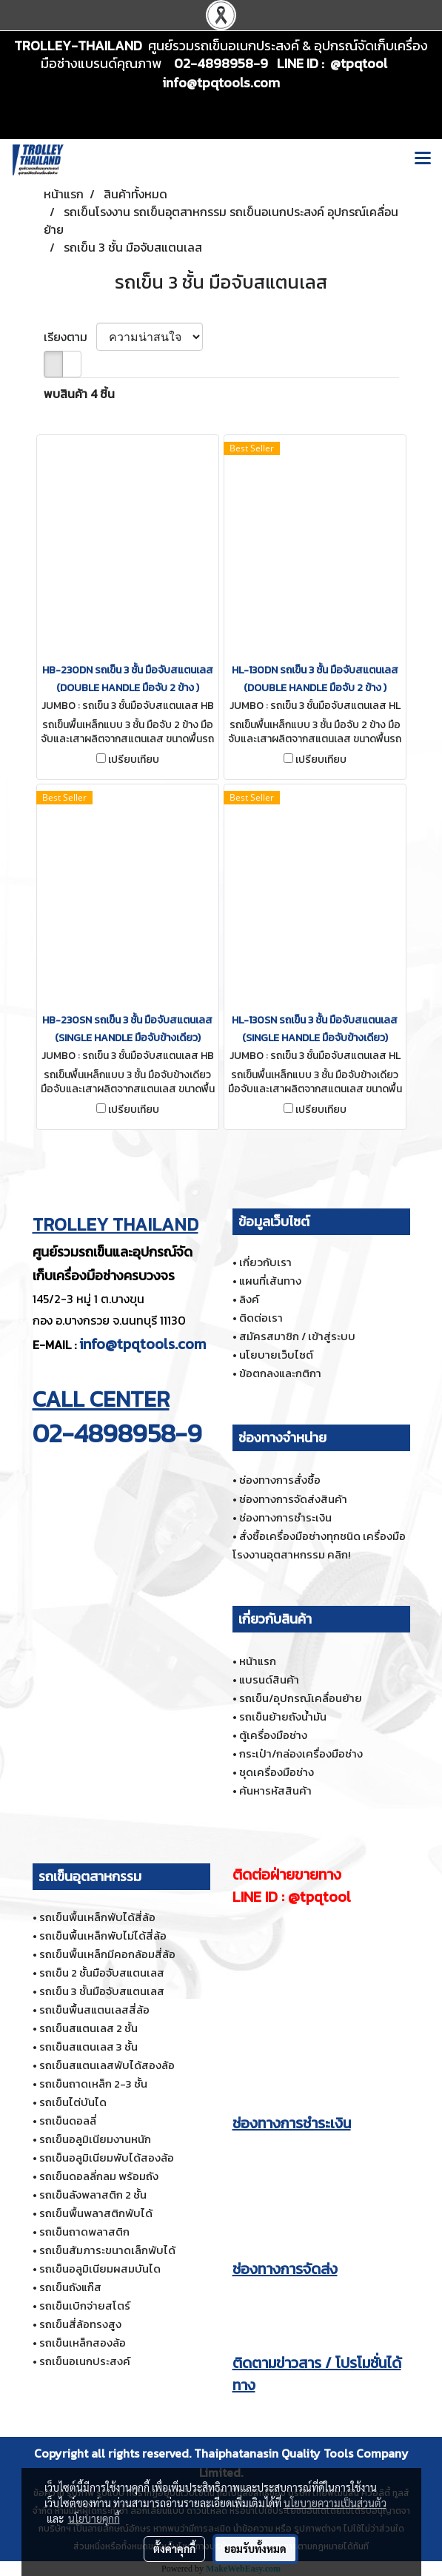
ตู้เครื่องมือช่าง (273, 1734)
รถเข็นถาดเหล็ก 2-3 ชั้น (93, 2083)
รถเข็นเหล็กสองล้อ (82, 2342)
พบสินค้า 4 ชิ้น (79, 394)
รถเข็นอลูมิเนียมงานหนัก (95, 2139)
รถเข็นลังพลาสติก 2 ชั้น (93, 2194)
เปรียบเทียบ (133, 760)
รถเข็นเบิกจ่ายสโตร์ (84, 2305)
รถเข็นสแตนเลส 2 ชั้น (88, 2028)
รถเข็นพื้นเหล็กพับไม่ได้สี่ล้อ (103, 1935)
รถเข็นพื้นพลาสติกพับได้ (96, 2213)
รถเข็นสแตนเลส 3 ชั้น (88, 2046)
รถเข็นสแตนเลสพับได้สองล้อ (107, 2065)
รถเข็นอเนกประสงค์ (84, 2361)
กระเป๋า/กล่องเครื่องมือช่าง (301, 1753)
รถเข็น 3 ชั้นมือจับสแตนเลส (101, 1991)
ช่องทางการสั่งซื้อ (280, 1479)
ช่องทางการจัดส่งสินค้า (293, 1498)
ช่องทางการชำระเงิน (285, 1517)
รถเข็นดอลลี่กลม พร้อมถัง (98, 2176)
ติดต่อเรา (261, 1317)
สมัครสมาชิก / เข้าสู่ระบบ (297, 1336)
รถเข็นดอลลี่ (67, 2120)
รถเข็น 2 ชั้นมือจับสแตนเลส (101, 1972)
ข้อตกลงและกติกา (280, 1373)
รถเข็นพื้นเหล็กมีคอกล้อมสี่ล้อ (107, 1954)
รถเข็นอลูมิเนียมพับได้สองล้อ (106, 2157)
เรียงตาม (70, 337)
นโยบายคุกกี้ (94, 2518)
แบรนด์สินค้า (269, 1679)
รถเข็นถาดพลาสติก (84, 2231)
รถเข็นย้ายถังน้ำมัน (283, 1716)
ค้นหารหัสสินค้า (275, 1790)
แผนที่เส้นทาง (270, 1280)
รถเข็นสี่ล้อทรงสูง (80, 2324)
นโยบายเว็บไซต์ (276, 1354)
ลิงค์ (249, 1299)
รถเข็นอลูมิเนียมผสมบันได (100, 2268)
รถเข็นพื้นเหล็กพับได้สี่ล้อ (97, 1917)
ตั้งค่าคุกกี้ (174, 2548)
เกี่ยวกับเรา (265, 1262)
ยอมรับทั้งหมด (255, 2548)
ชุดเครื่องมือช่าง (276, 1771)
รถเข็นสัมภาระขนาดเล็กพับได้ (107, 2250)
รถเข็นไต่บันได (73, 2102)
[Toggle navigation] (422, 160)
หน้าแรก (257, 1660)
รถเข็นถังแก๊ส (70, 2287)
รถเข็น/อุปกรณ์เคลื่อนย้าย (300, 1697)
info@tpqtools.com (142, 1344)
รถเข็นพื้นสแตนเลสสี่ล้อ (94, 2009)
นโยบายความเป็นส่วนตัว (335, 2502)
